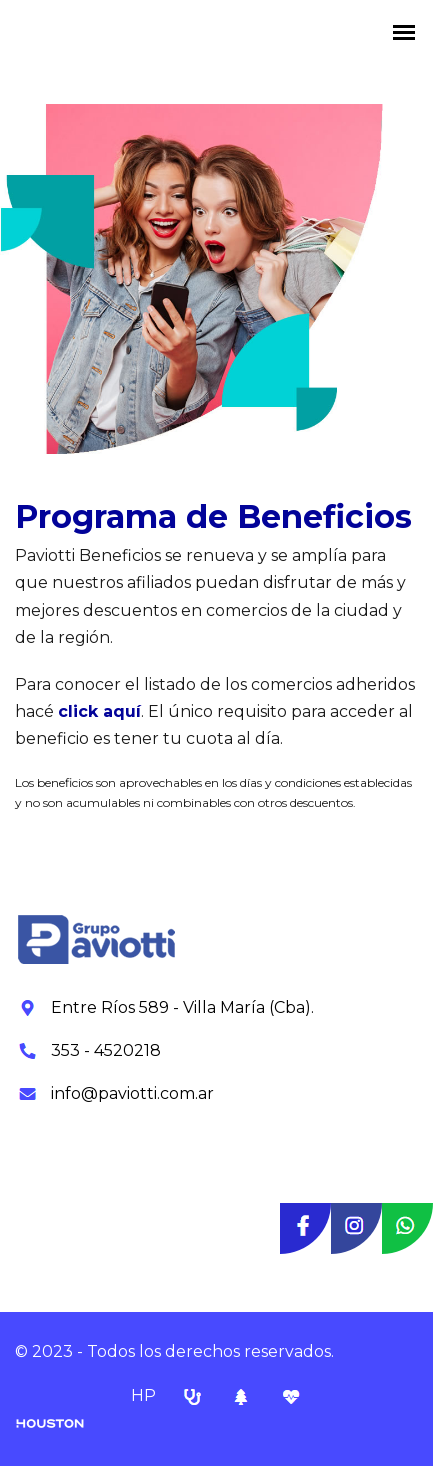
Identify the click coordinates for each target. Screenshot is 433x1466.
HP (145, 1395)
